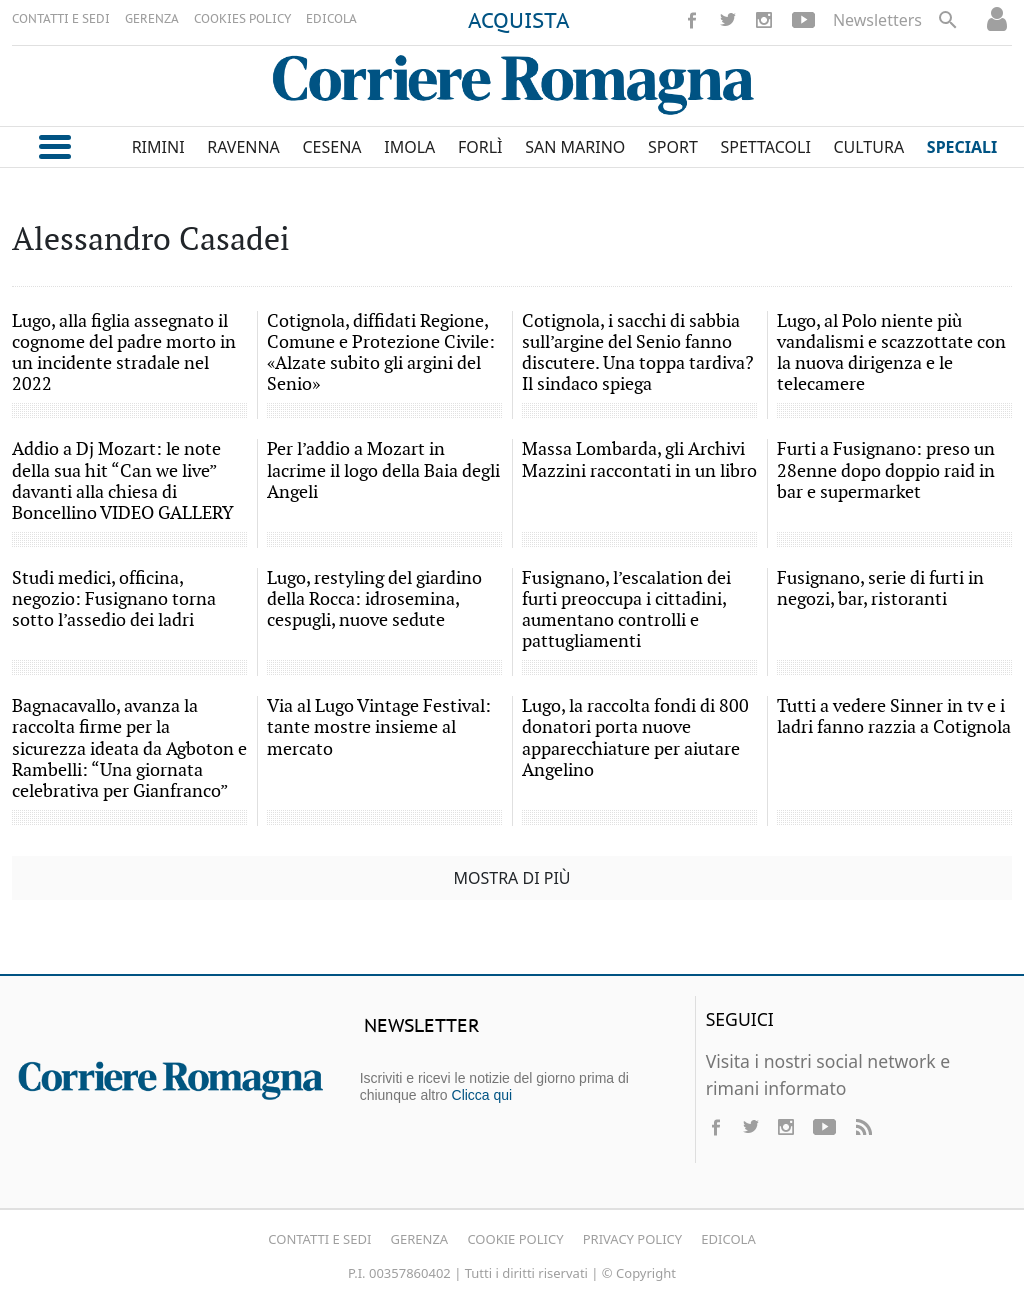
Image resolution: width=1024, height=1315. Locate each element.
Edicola (728, 1239)
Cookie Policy (515, 1239)
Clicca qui (482, 1095)
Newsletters (877, 20)
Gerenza (420, 1239)
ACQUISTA (519, 22)
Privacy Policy (632, 1239)
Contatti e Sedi (319, 1239)
